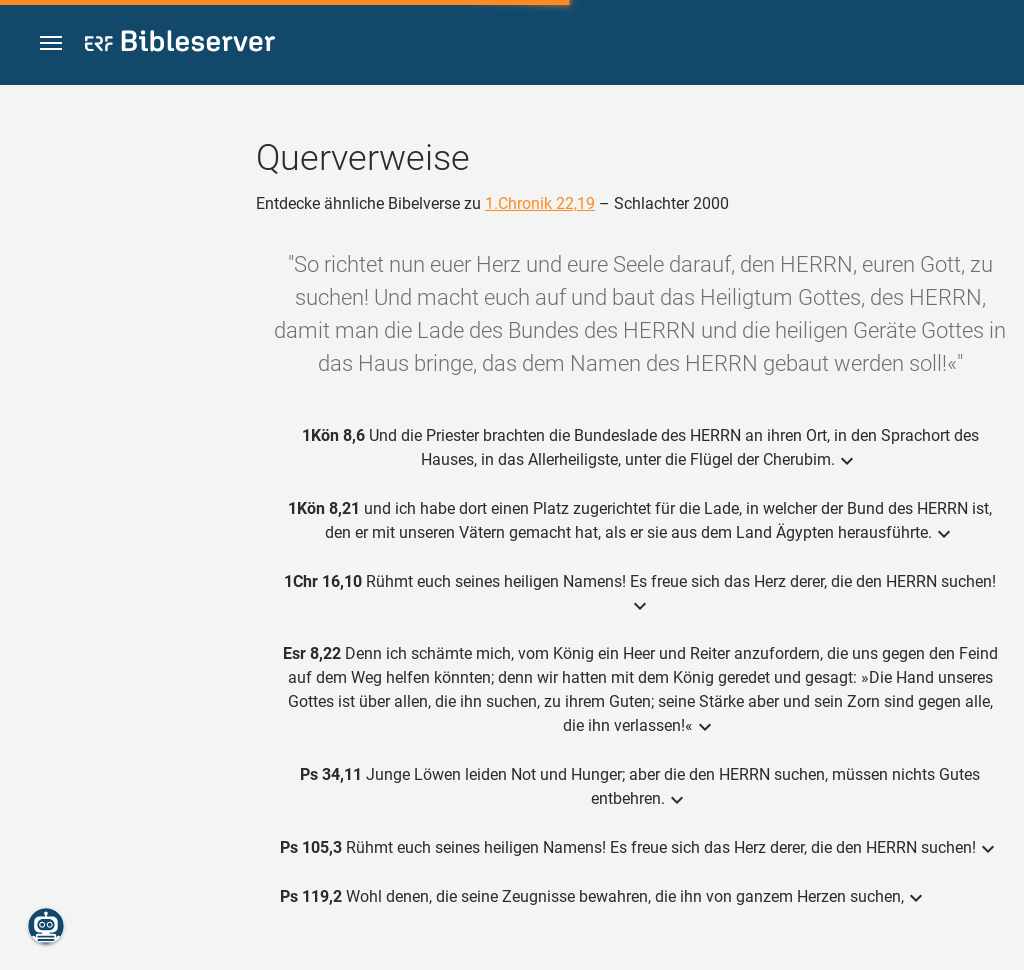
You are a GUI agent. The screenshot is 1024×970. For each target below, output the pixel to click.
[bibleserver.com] (180, 44)
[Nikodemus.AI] (46, 926)
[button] (51, 43)
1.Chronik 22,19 (540, 203)
